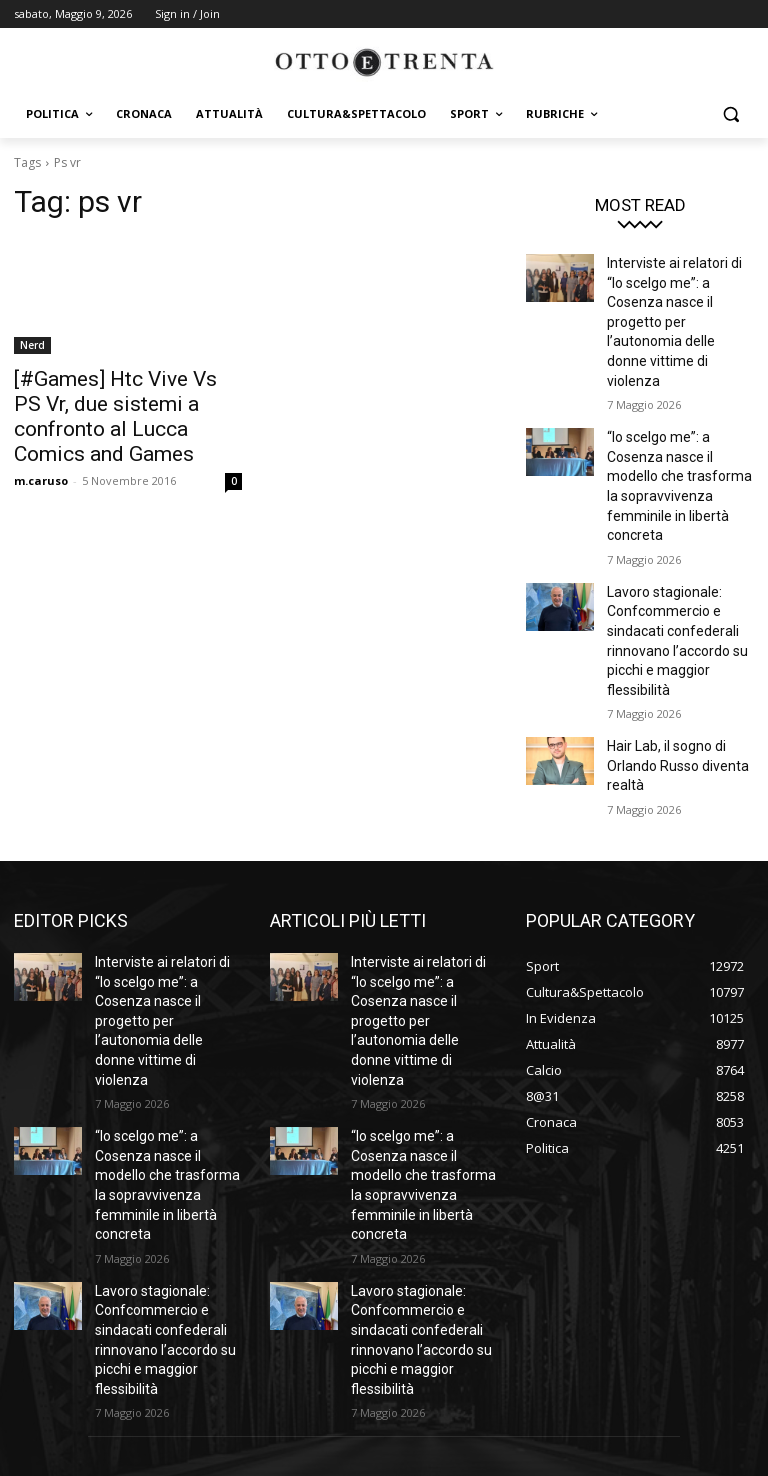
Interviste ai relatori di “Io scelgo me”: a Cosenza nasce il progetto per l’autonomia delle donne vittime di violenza (676, 295)
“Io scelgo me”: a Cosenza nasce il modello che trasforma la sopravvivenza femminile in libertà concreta (679, 416)
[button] (730, 114)
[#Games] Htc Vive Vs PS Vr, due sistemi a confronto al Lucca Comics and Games (119, 400)
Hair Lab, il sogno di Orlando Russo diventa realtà (670, 659)
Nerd (32, 345)
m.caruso (41, 446)
